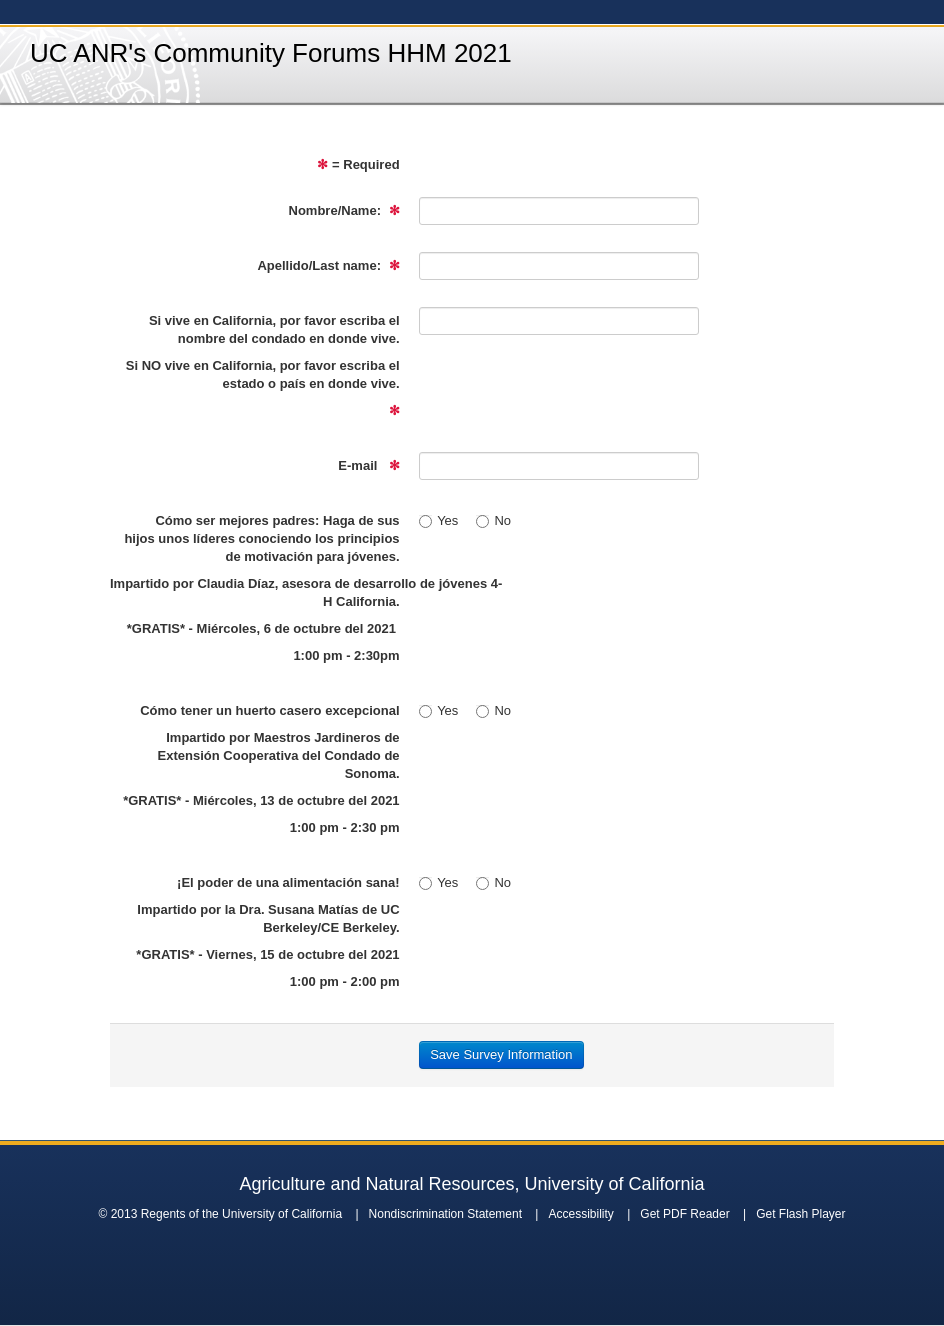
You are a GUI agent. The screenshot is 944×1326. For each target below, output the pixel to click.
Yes (438, 520)
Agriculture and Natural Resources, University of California (471, 1184)
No (493, 520)
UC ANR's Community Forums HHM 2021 (271, 53)
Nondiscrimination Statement (445, 1214)
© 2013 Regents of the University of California (220, 1214)
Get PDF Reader (684, 1214)
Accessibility (580, 1214)
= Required (358, 164)
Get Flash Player (800, 1214)
